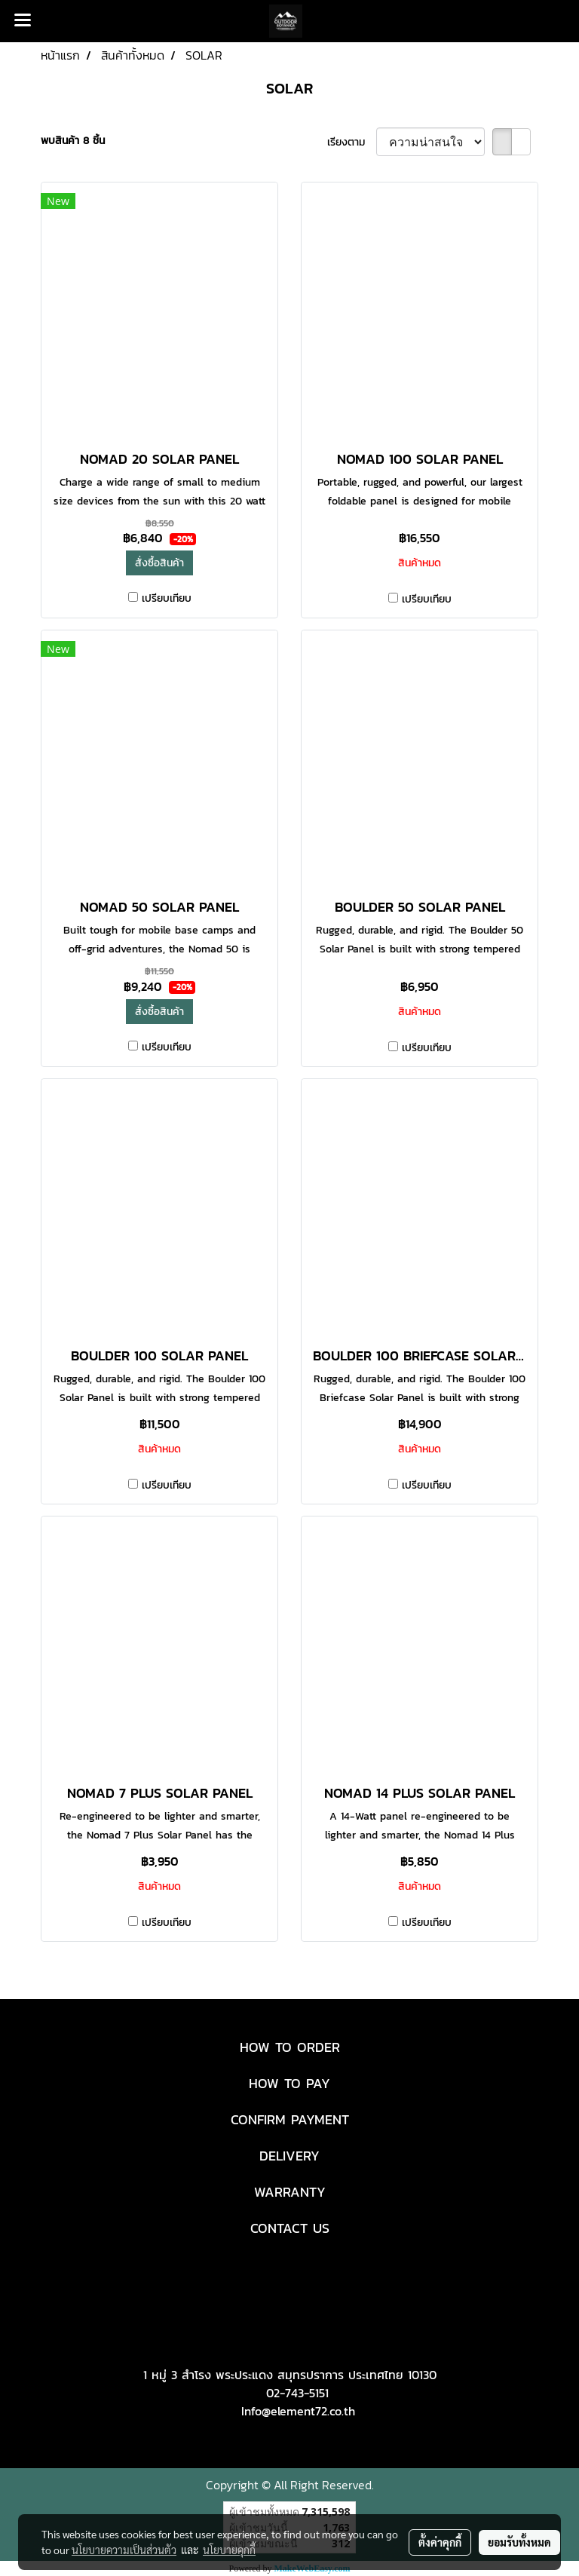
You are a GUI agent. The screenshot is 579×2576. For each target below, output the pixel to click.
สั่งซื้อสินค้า (159, 563)
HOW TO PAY (289, 2083)
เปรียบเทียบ (166, 598)
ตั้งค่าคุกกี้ (439, 2542)
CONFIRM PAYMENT (290, 2119)
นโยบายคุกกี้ (229, 2549)
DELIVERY (289, 2155)
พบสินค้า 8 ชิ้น (73, 141)
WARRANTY (290, 2192)
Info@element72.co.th (298, 2411)
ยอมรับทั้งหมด (519, 2542)
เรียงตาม (351, 142)
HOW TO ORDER (290, 2047)
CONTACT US (289, 2228)
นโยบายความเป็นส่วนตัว (124, 2549)
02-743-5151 (297, 2393)
